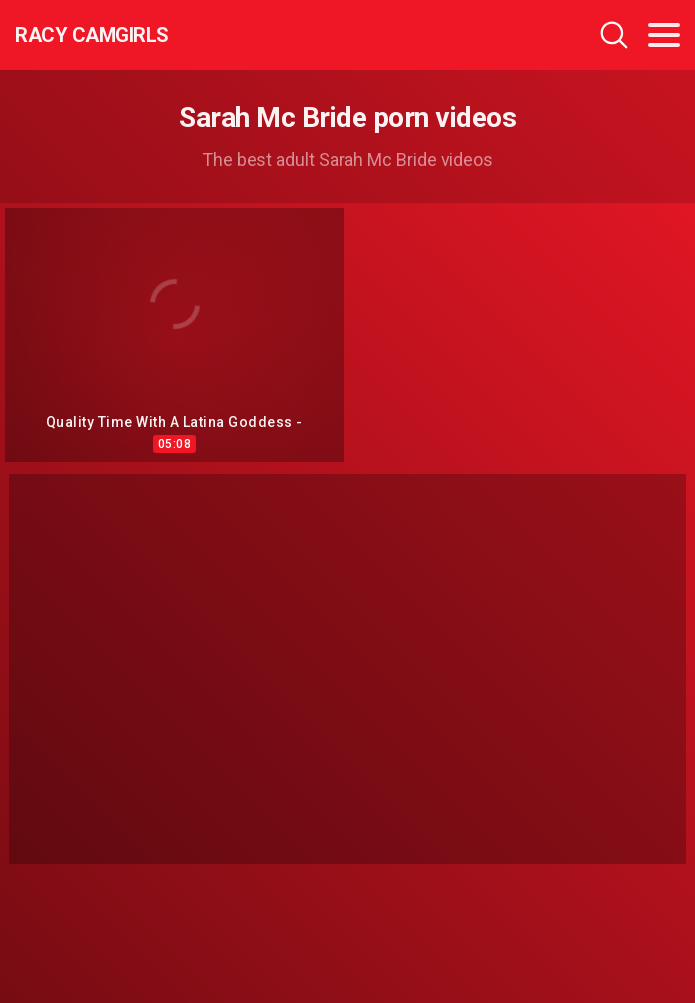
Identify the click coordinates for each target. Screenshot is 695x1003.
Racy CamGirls (92, 35)
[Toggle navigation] (664, 35)
